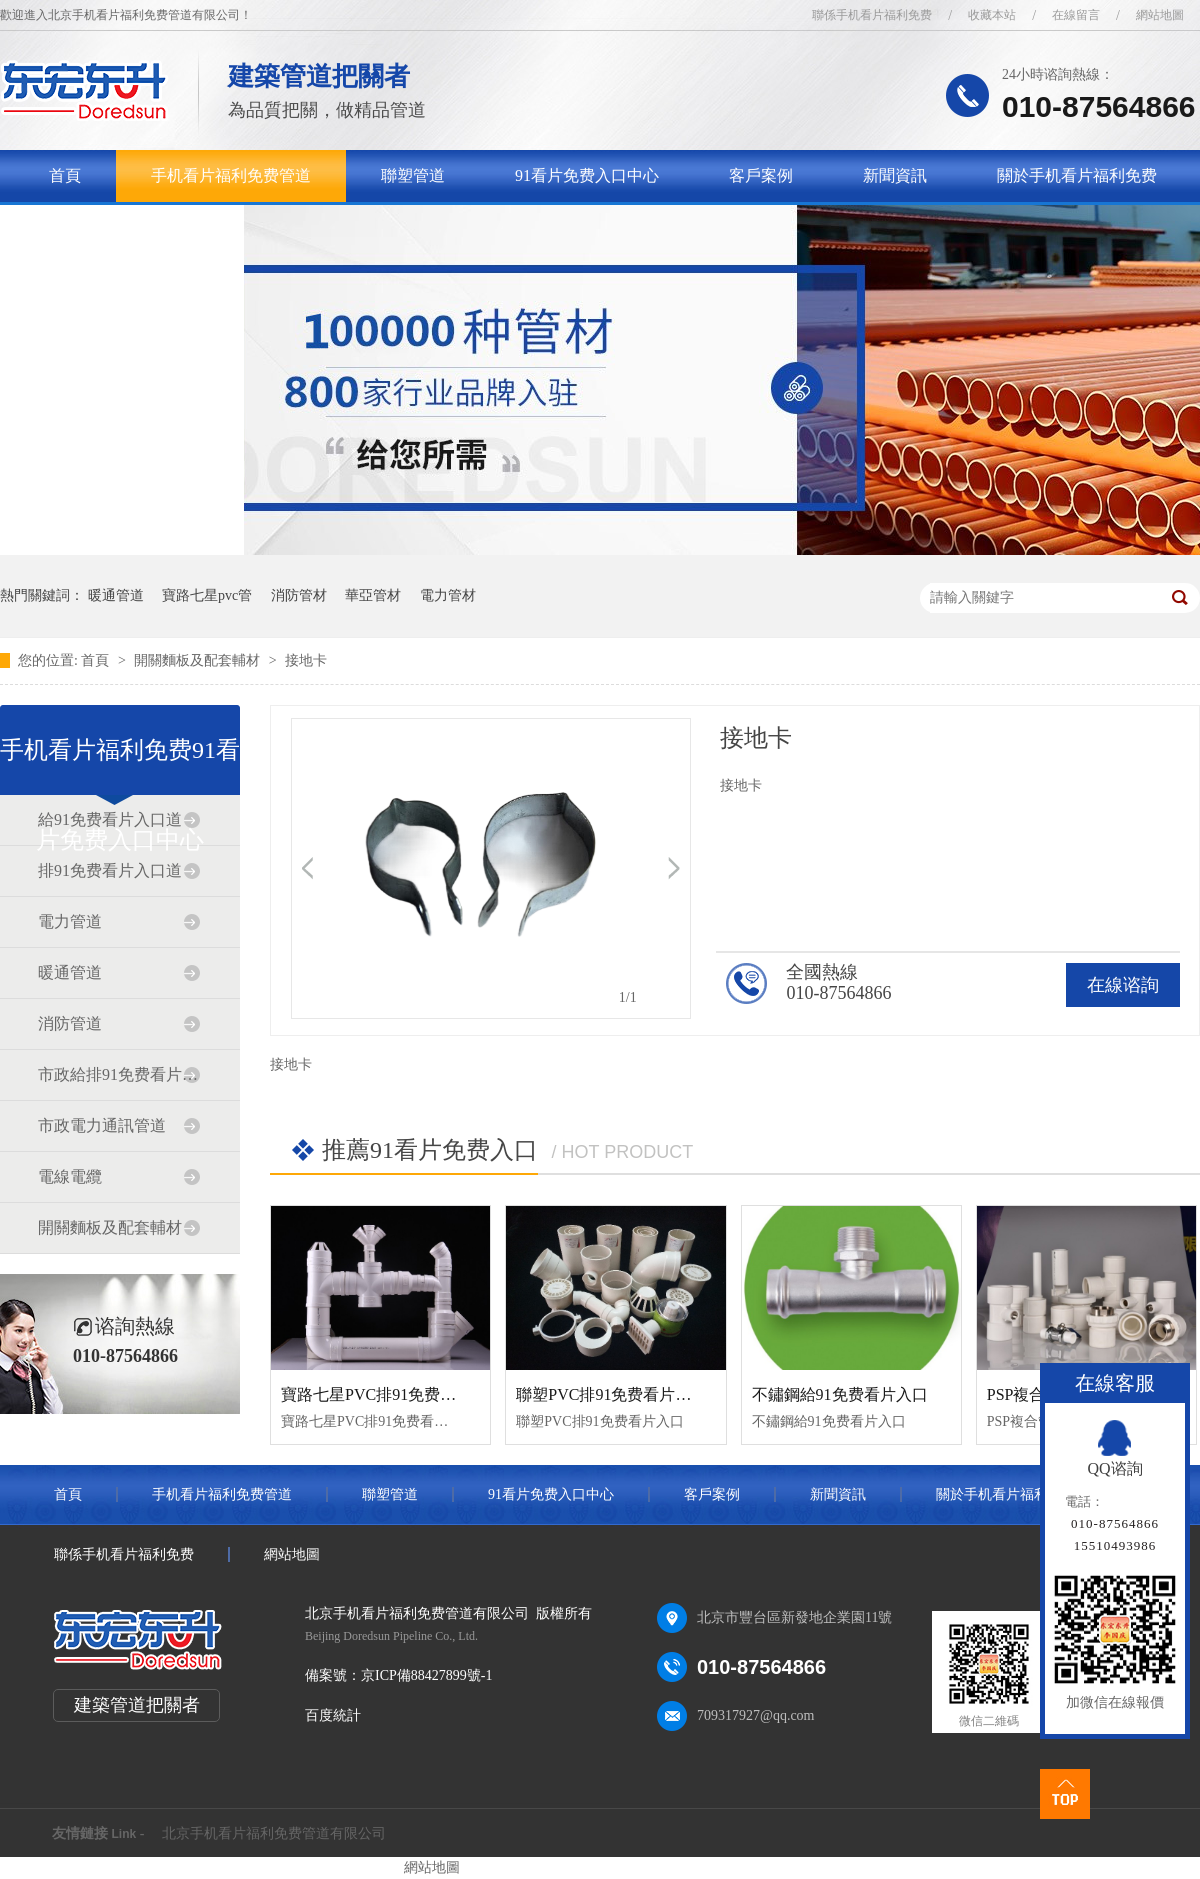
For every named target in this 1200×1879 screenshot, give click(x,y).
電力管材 (448, 595)
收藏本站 (992, 15)
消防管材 (299, 595)
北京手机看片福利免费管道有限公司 (274, 1833)
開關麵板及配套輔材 (199, 660)
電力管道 (70, 921)
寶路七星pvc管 (207, 595)
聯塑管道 (413, 175)
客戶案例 (761, 175)
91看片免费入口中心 (587, 175)
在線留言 (1076, 15)
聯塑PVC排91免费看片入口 (611, 1394)
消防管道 (70, 1023)
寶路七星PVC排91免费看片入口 (392, 1394)
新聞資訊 (895, 175)
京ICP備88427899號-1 (426, 1675)
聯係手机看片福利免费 (872, 15)
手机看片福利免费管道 (231, 175)
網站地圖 (1160, 15)
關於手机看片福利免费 (1077, 175)
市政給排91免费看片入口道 (119, 1074)
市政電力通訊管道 (102, 1125)
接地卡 (306, 660)
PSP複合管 (1024, 1394)
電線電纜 (70, 1176)
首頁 (65, 175)
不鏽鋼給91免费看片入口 (840, 1394)
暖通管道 (116, 595)
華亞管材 (373, 595)
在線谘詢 (1123, 985)
